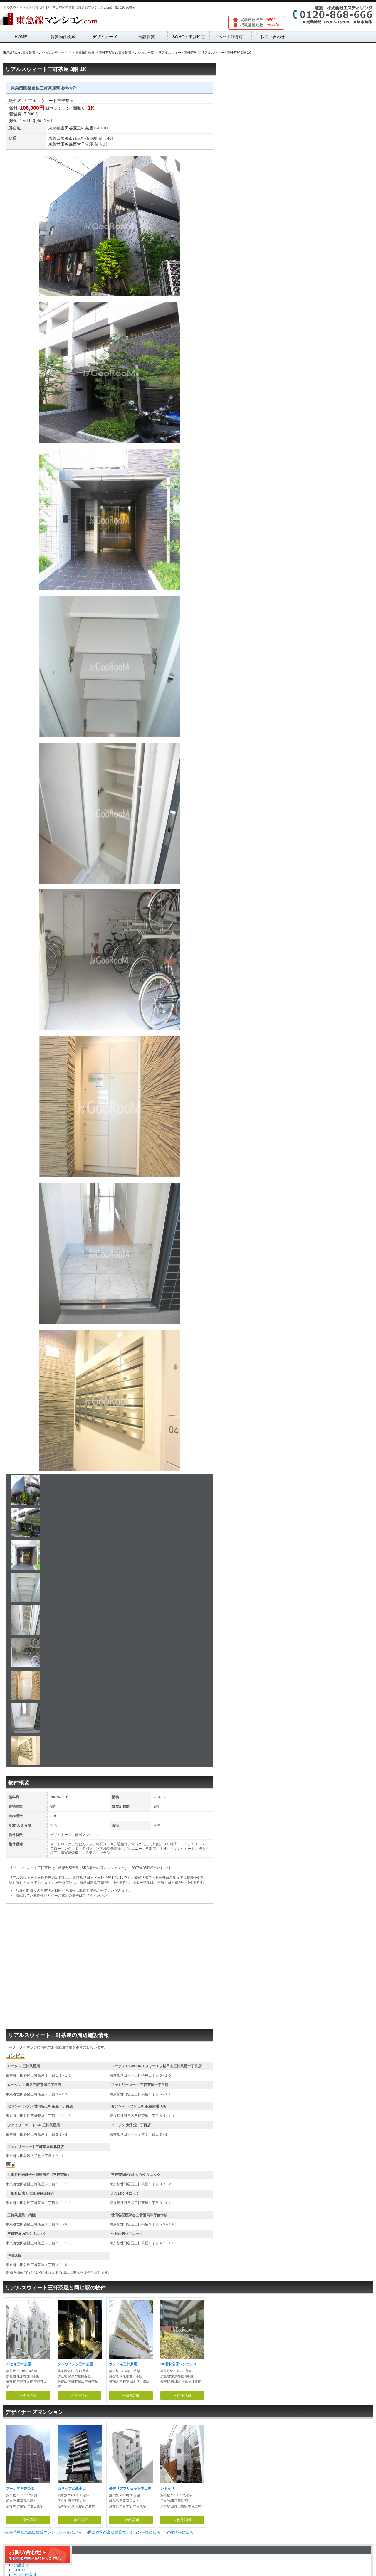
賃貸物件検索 (63, 36)
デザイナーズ (105, 36)
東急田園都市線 (62, 138)
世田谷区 (69, 128)
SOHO (19, 2570)
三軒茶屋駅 (87, 138)
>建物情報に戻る (178, 2532)
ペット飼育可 (230, 36)
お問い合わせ (272, 36)
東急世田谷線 (60, 144)
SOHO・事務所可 (188, 36)
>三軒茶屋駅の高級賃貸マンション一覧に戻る (42, 2532)
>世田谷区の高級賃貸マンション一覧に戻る (122, 2532)
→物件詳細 (28, 2395)
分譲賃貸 (146, 36)
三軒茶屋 (85, 128)
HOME (21, 36)
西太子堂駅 (83, 144)
